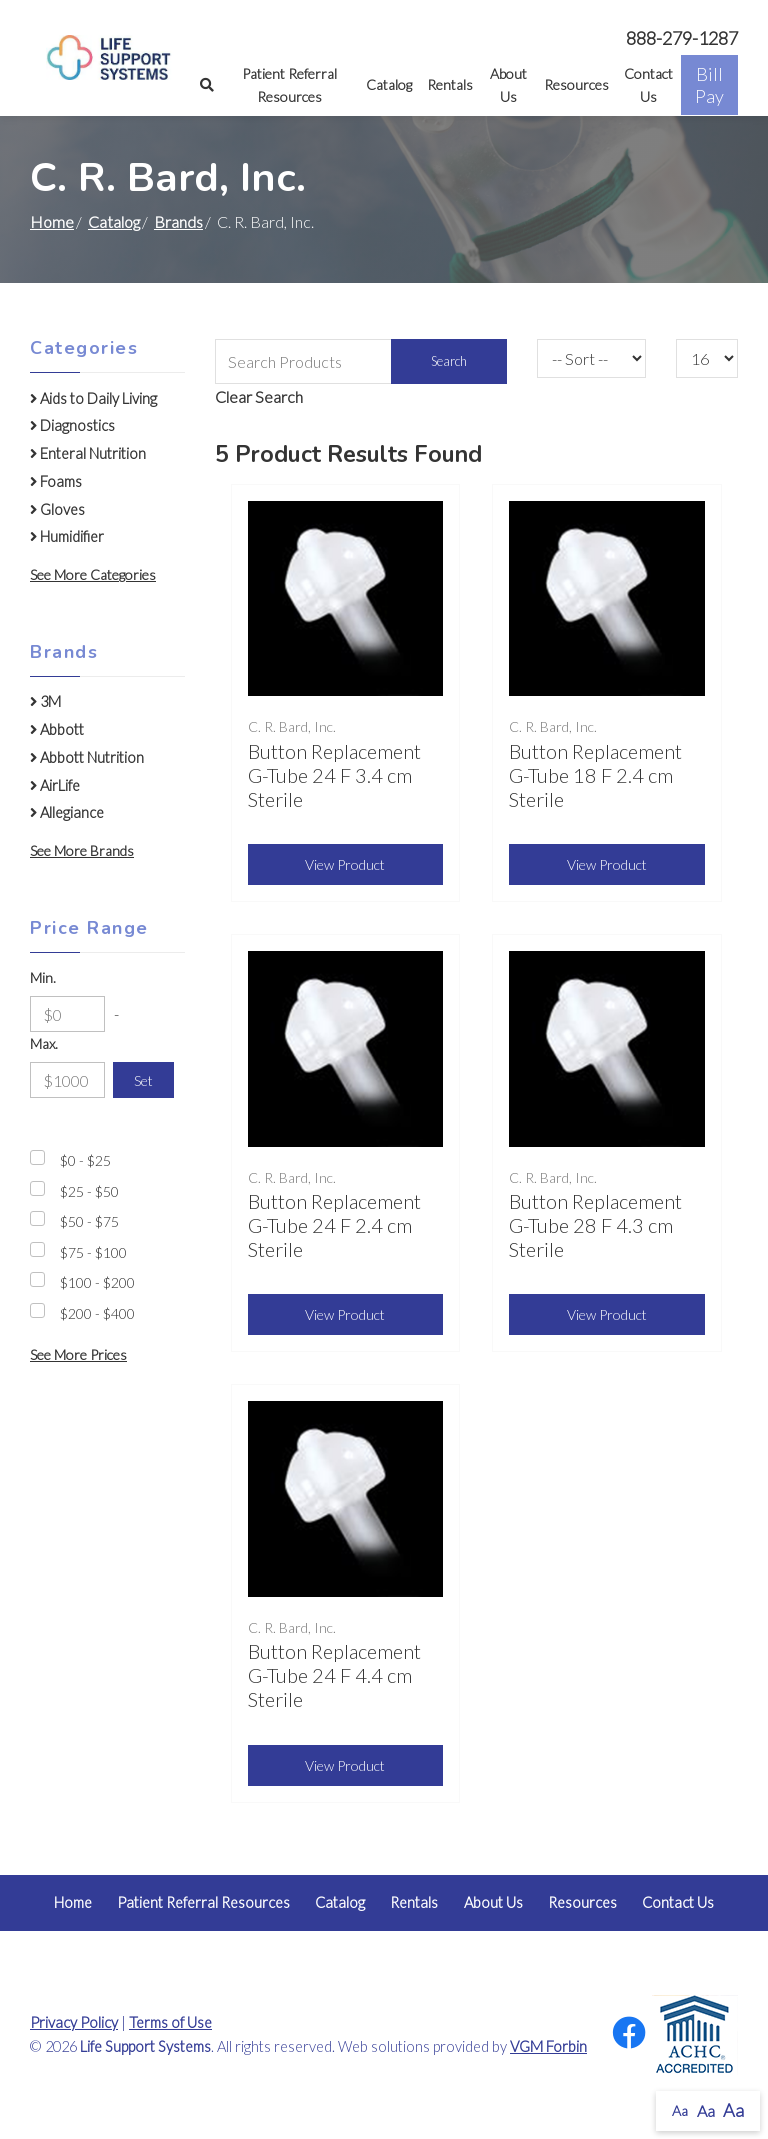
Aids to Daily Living (93, 398)
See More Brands (82, 850)
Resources (576, 84)
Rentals (450, 84)
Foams (56, 481)
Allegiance (67, 812)
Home (52, 221)
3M (45, 701)
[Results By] (707, 358)
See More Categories (93, 574)
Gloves (57, 509)
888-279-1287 (682, 38)
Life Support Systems (145, 2046)
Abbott (57, 729)
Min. (43, 977)
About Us (508, 85)
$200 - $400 (97, 1313)
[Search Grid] (361, 361)
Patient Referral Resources (289, 85)
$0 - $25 (85, 1160)
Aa (680, 2110)
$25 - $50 (89, 1191)
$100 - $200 (97, 1282)
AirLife (55, 785)
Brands (178, 221)
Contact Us (648, 85)
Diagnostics (72, 425)
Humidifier (67, 536)
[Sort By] (591, 358)
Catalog (389, 84)
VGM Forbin (548, 2046)
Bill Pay (709, 85)
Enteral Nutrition (88, 453)
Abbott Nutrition (87, 757)
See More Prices (78, 1354)
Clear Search (259, 396)
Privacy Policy (74, 2022)
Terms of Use (170, 2022)
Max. (44, 1043)
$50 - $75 (89, 1221)
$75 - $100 (93, 1252)
